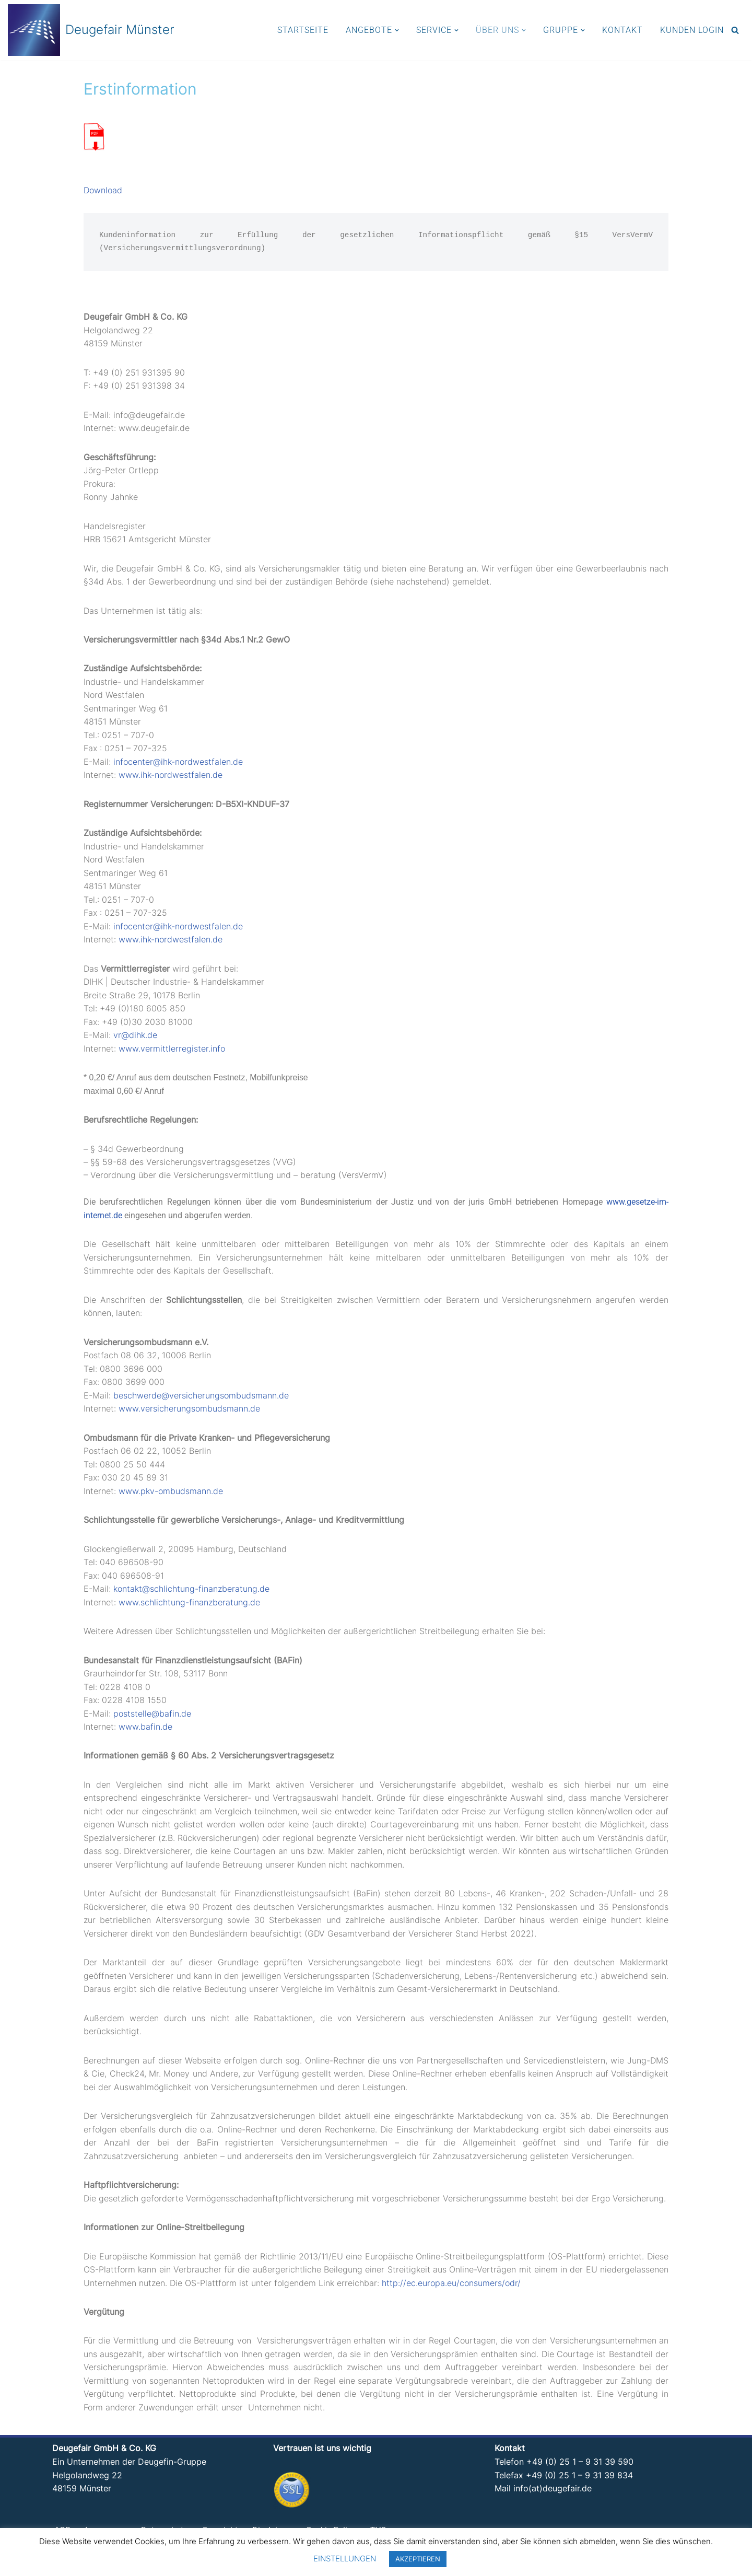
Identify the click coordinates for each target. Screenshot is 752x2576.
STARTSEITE (302, 30)
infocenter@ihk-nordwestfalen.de (178, 763)
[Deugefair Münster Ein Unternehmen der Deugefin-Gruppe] (91, 30)
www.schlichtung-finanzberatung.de (189, 1606)
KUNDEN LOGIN (692, 30)
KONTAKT (622, 30)
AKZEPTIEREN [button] (417, 2559)
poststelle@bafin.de (152, 1718)
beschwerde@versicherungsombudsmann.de (201, 1399)
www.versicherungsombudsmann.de (189, 1412)
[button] (397, 30)
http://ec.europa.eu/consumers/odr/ (451, 2289)
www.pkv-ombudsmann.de (171, 1495)
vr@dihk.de (135, 1037)
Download (103, 190)
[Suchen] (735, 30)
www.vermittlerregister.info (172, 1051)
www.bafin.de (145, 1731)
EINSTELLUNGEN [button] (344, 2558)
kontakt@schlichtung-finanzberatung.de (191, 1593)
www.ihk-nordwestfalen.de (170, 777)
